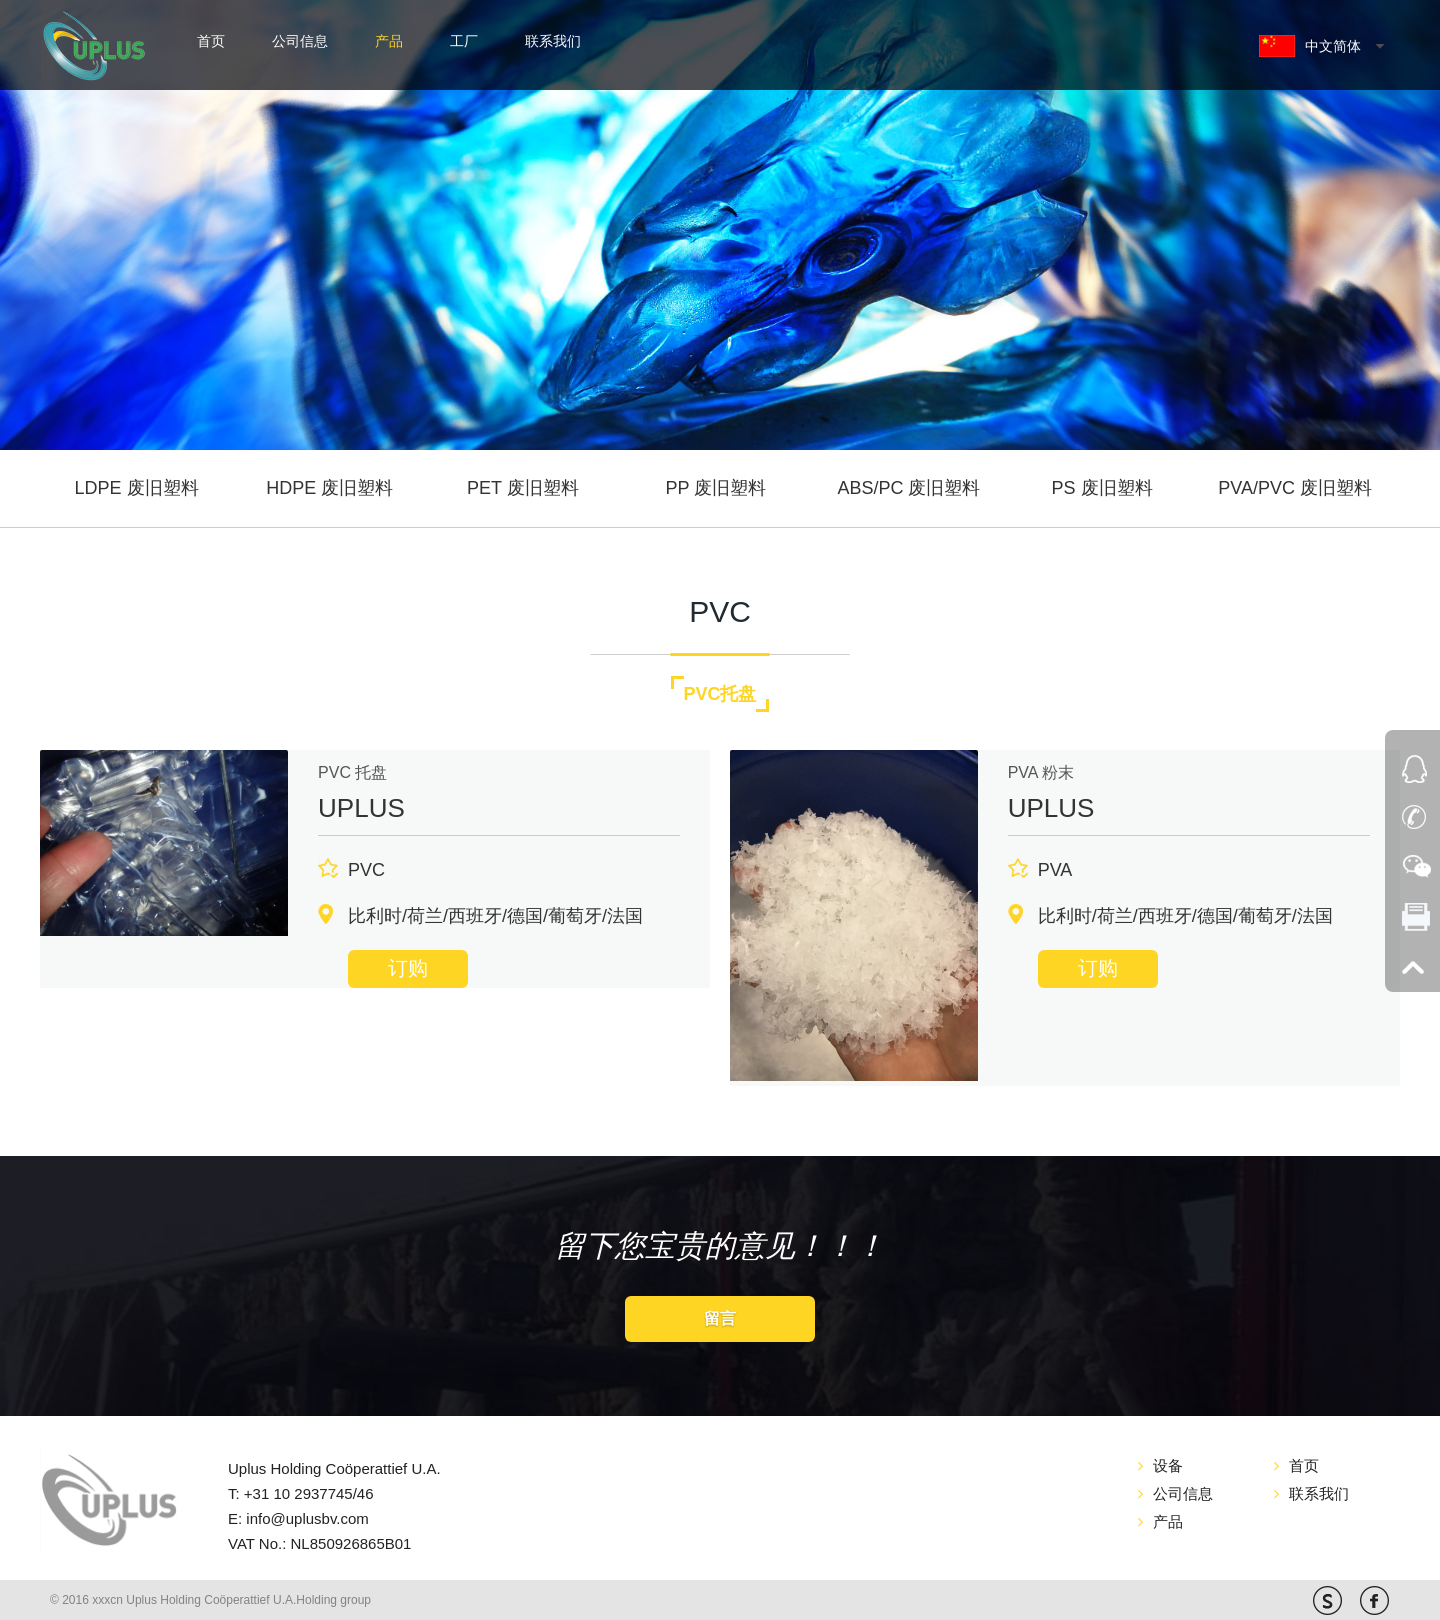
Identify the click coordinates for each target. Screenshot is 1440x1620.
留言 (720, 1318)
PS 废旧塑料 (1102, 488)
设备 (1168, 1465)
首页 (211, 41)
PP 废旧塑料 (716, 488)
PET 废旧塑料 (523, 488)
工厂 (464, 41)
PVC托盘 (719, 694)
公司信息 (300, 41)
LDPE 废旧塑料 (137, 488)
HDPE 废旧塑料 (329, 488)
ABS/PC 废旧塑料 (908, 488)
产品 (389, 41)
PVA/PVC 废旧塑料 (1295, 488)
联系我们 (553, 41)
